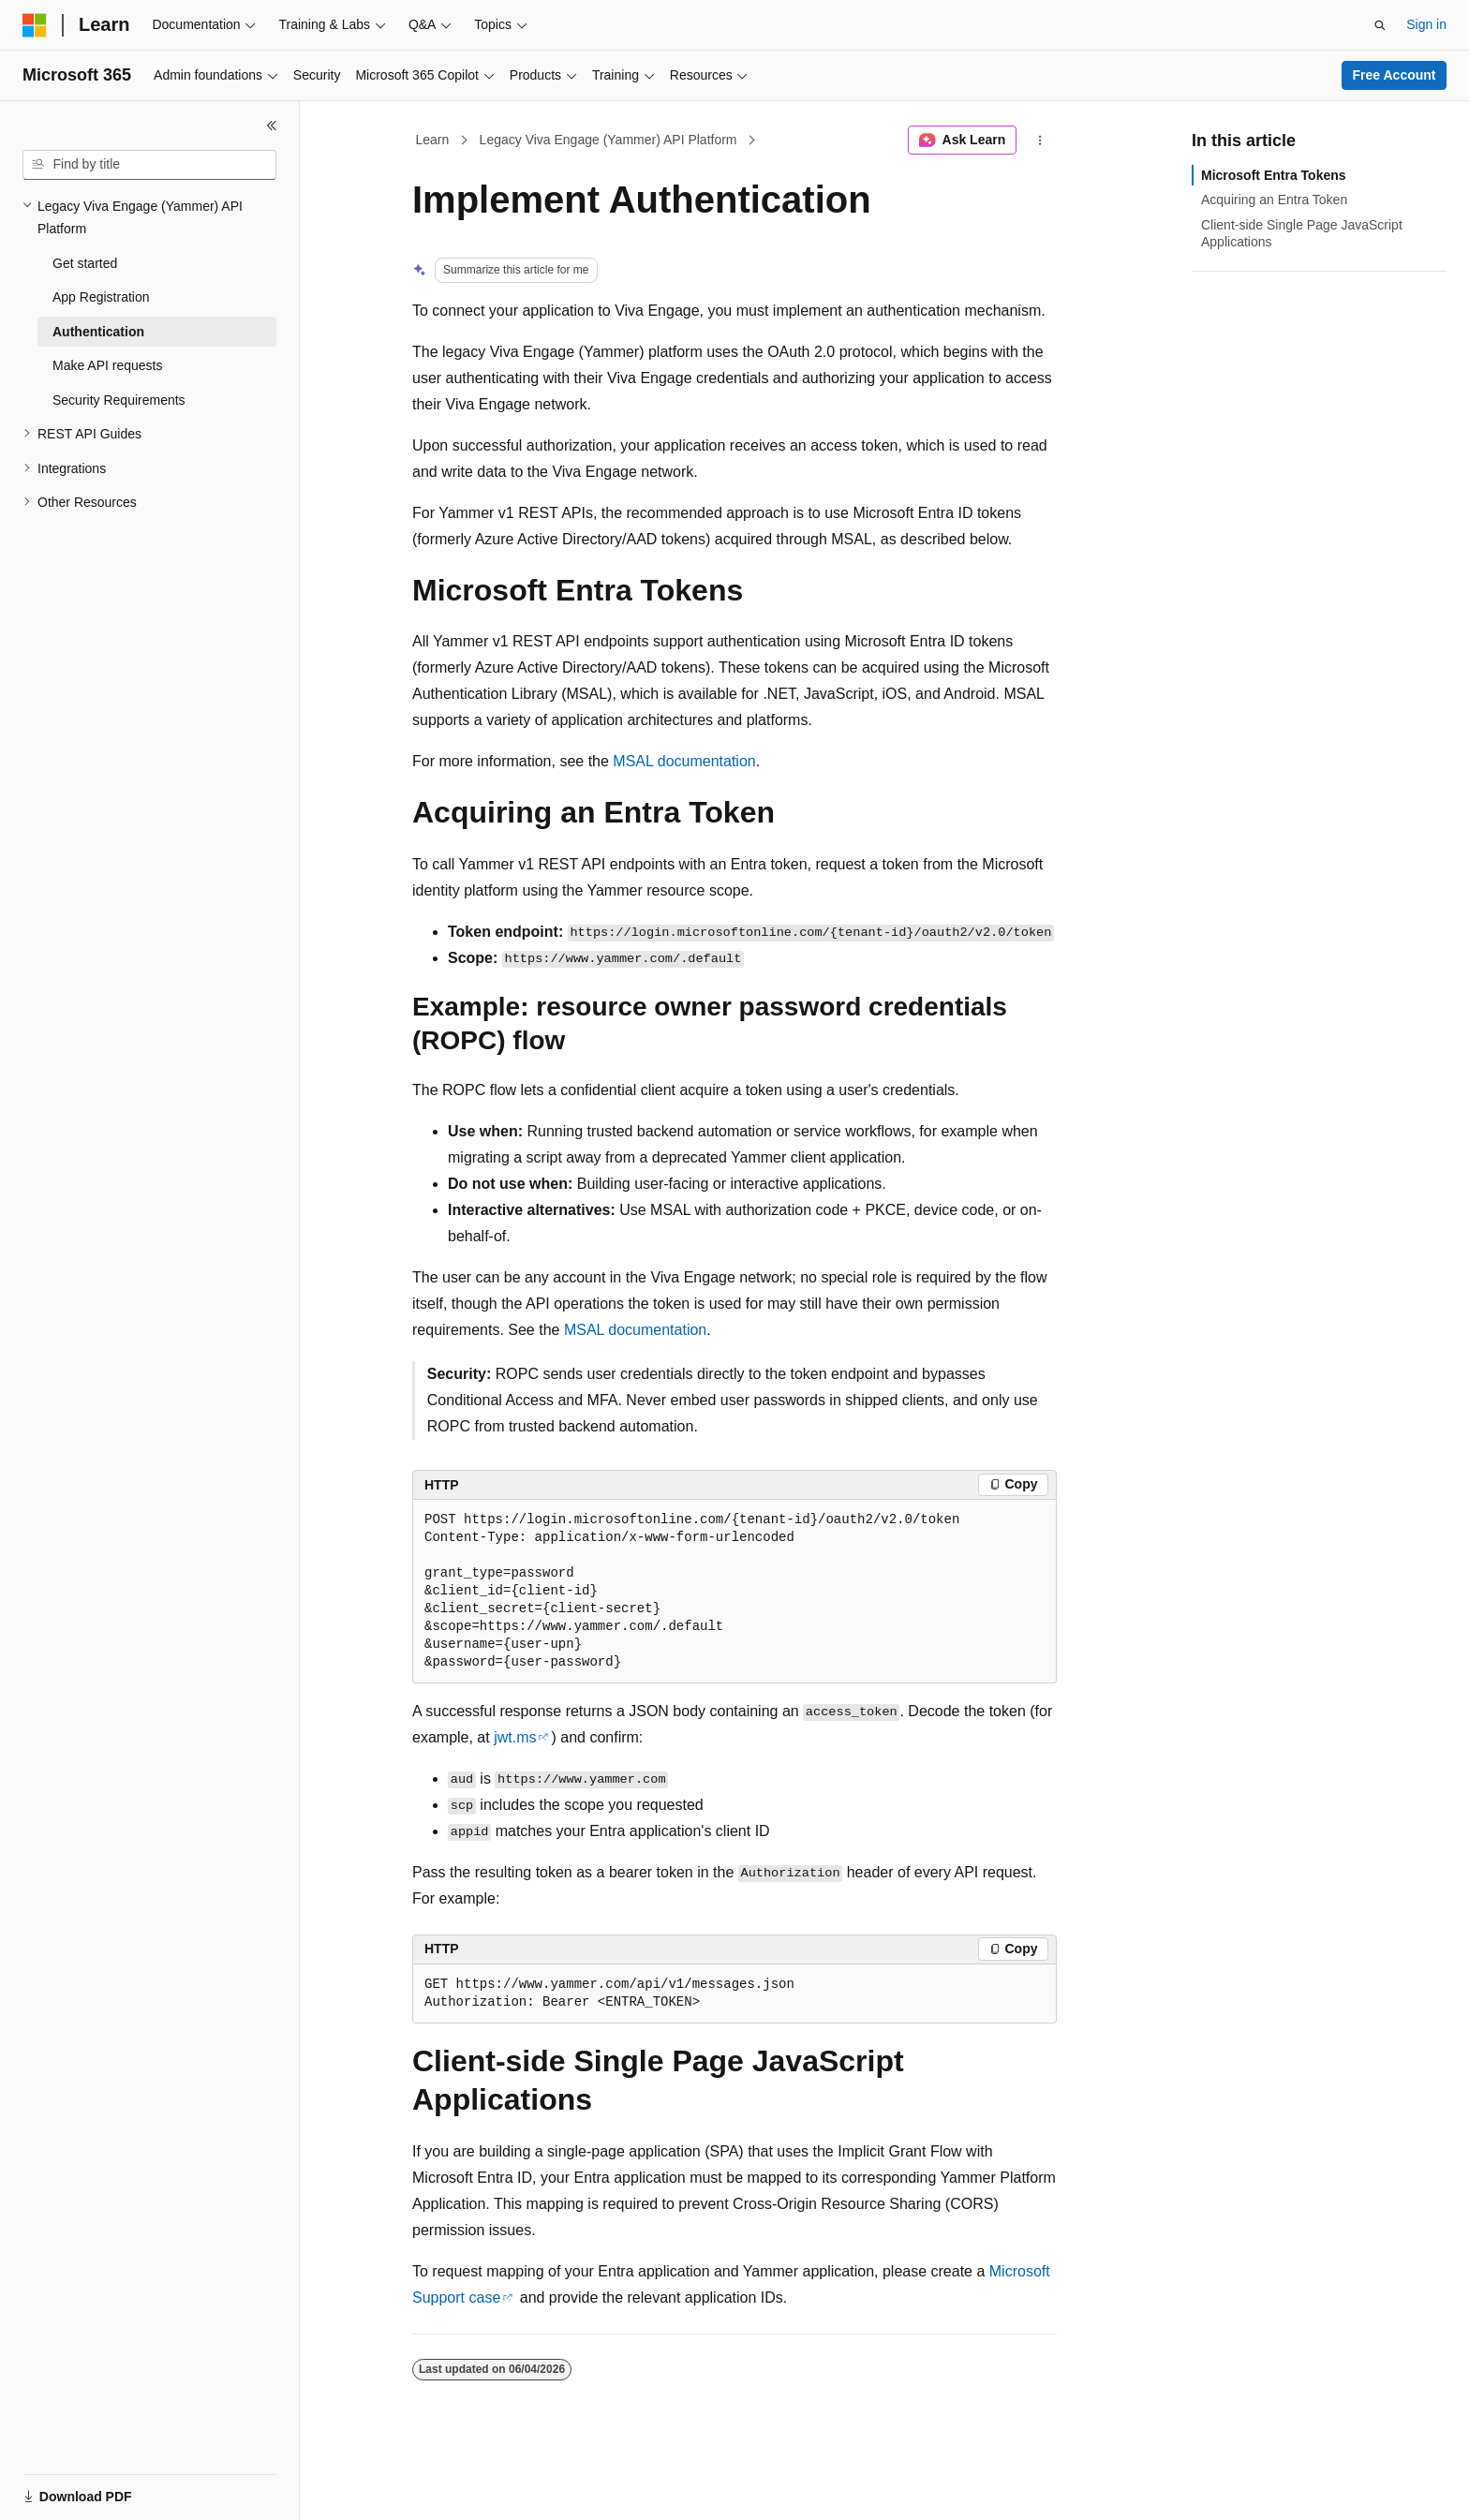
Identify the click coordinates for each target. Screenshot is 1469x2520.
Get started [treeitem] (84, 263)
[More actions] (1040, 141)
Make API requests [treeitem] (107, 365)
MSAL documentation (684, 761)
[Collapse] (271, 125)
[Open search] (1380, 25)
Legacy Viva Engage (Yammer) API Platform (608, 139)
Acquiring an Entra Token (1274, 199)
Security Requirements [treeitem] (118, 400)
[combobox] (149, 165)
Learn (433, 139)
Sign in (1426, 24)
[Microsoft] (34, 25)
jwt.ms (515, 1737)
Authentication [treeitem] (98, 331)
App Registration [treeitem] (101, 296)
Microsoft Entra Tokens (1273, 175)
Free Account (1394, 74)
